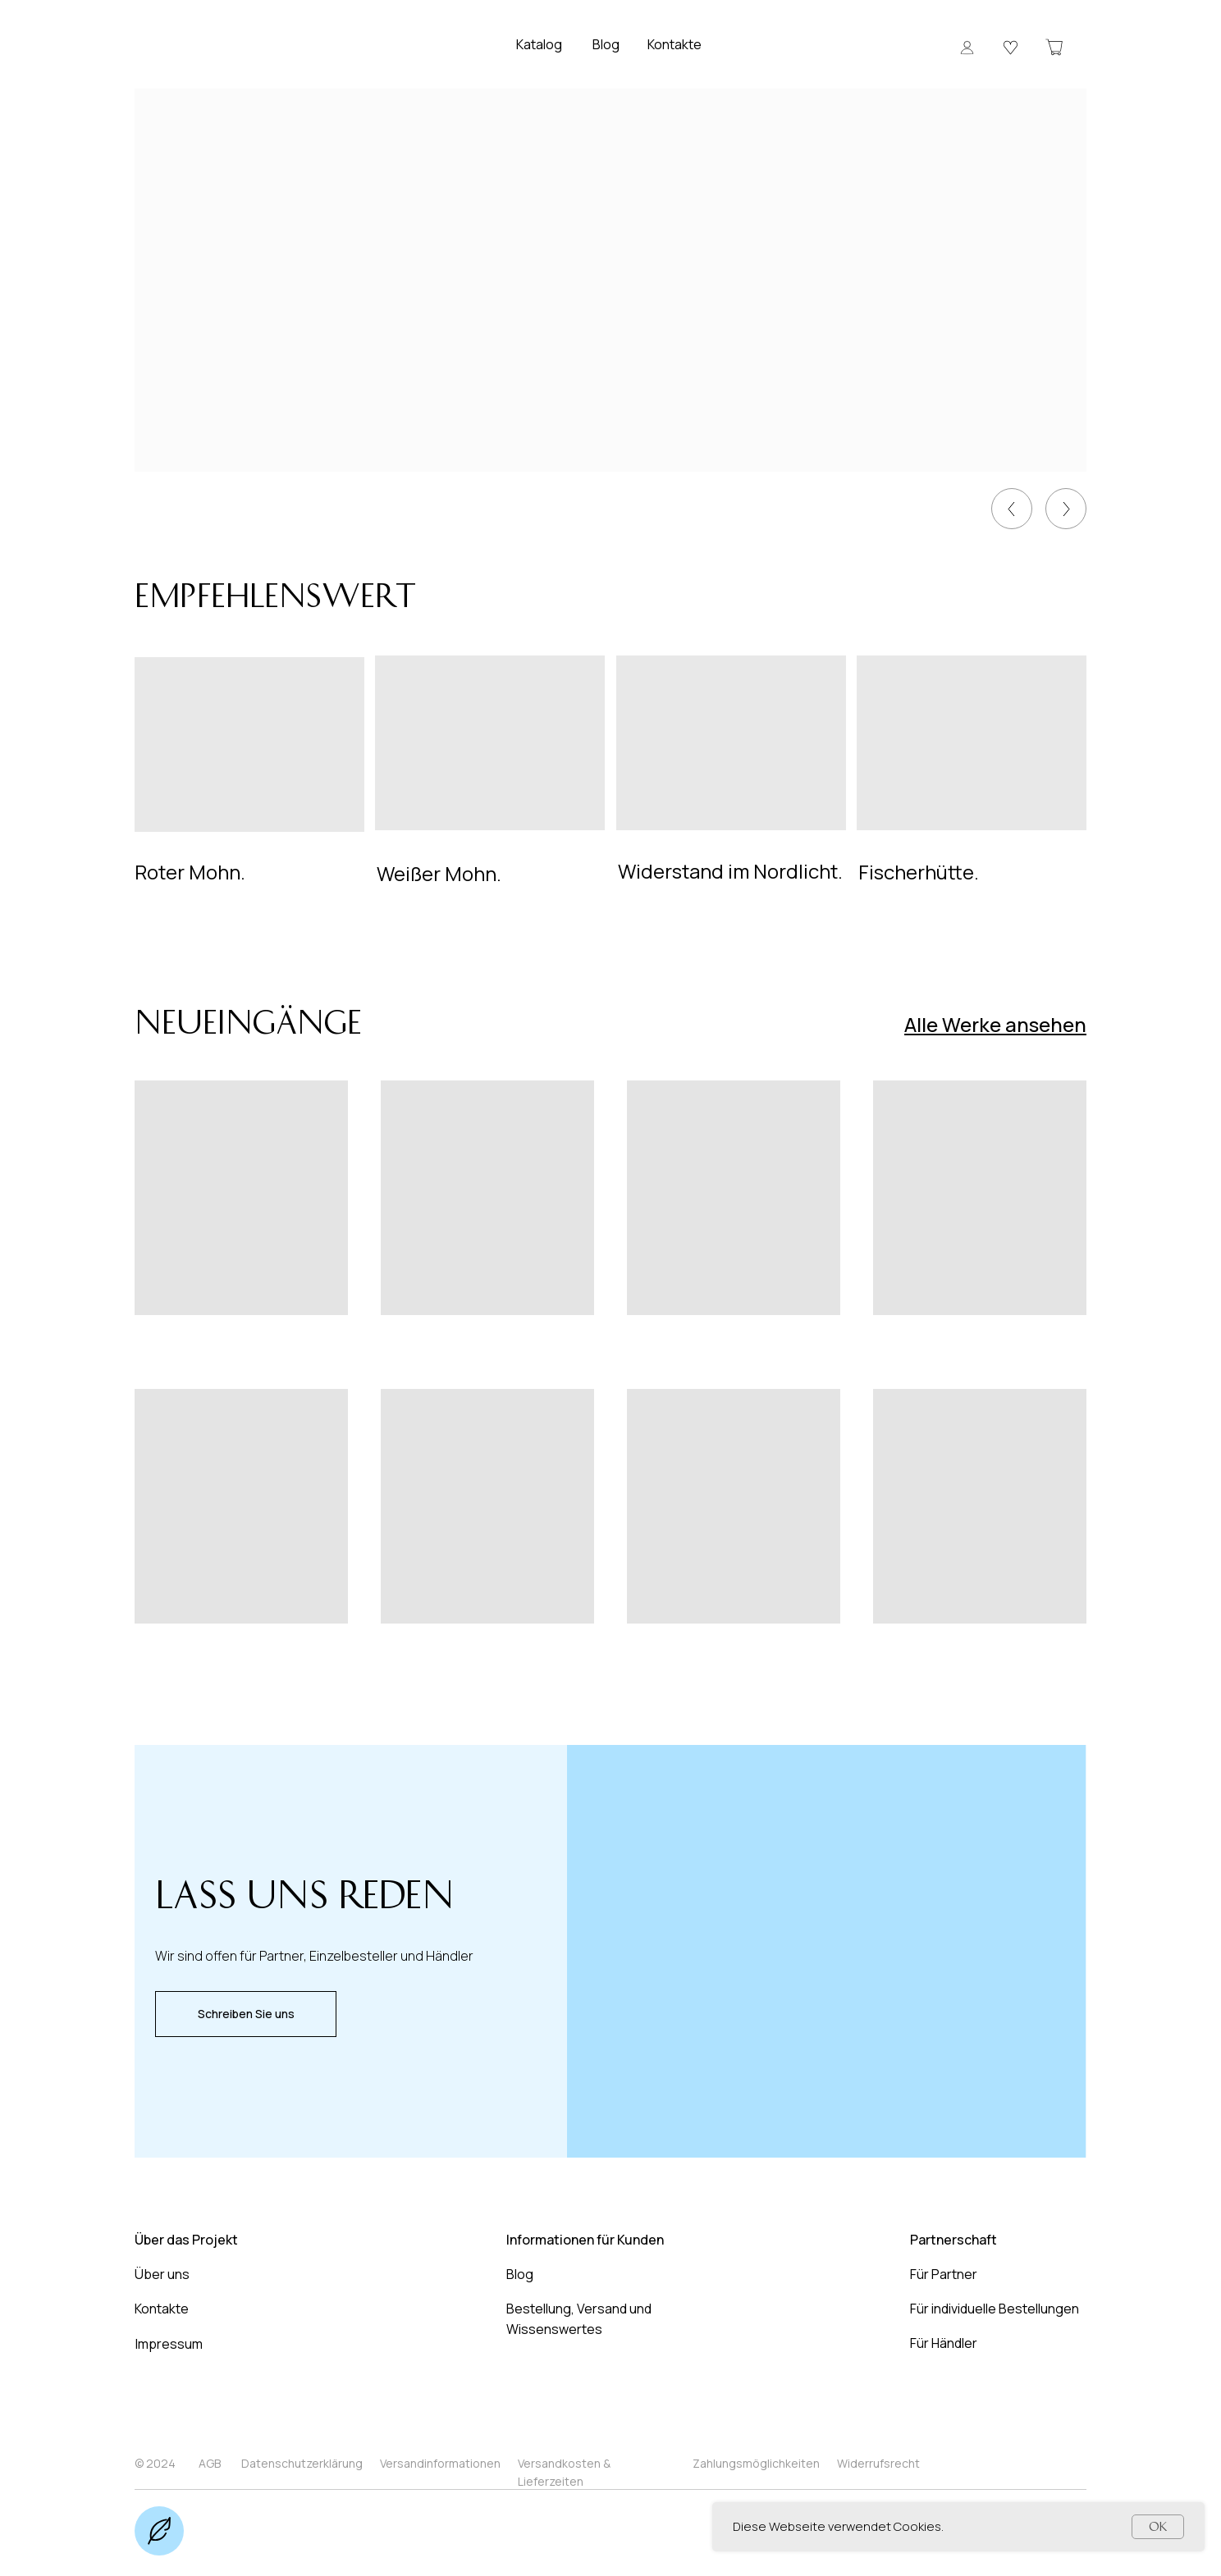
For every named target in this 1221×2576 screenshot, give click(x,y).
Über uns (162, 2274)
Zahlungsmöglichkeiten (756, 2463)
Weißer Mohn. (439, 873)
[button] (967, 47)
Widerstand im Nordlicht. (730, 870)
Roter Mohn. (190, 871)
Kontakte (674, 44)
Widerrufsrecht (878, 2463)
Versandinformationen (440, 2463)
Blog (606, 44)
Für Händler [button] (943, 2343)
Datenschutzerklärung (302, 2463)
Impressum (169, 2344)
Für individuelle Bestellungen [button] (994, 2309)
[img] (1065, 508)
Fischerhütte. (918, 871)
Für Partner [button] (943, 2274)
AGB (210, 2463)
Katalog (539, 44)
